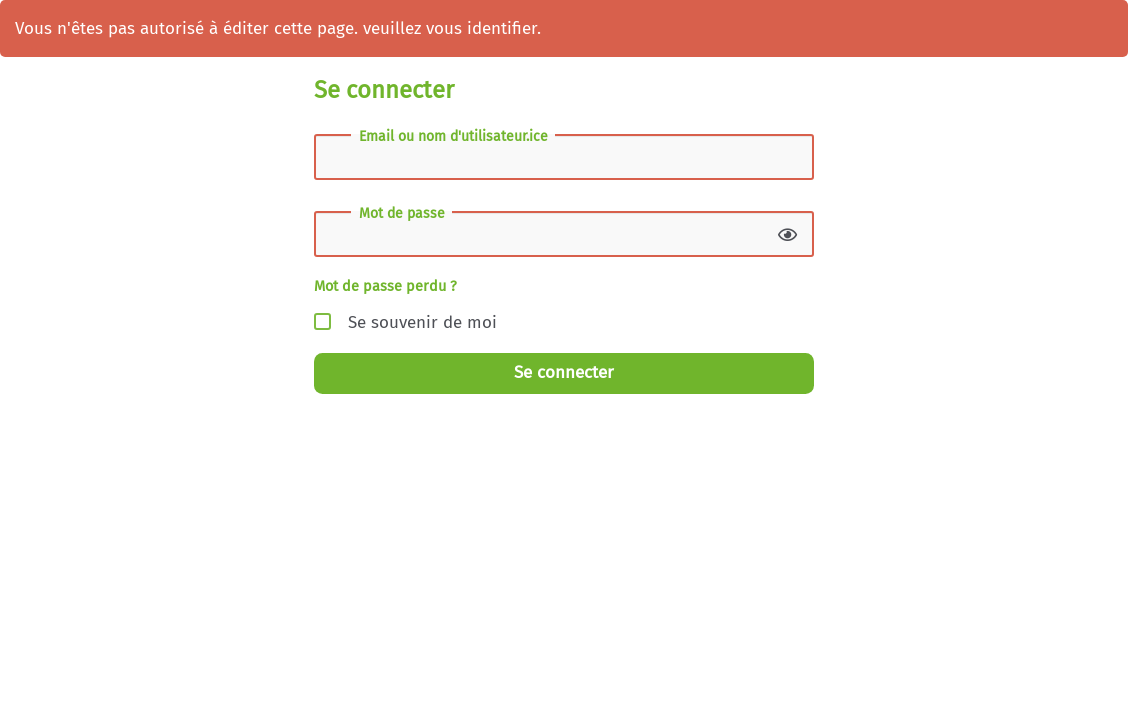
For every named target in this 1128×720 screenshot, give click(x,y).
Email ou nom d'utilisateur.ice (453, 137)
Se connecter (564, 372)
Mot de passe (402, 214)
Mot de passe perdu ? (385, 286)
